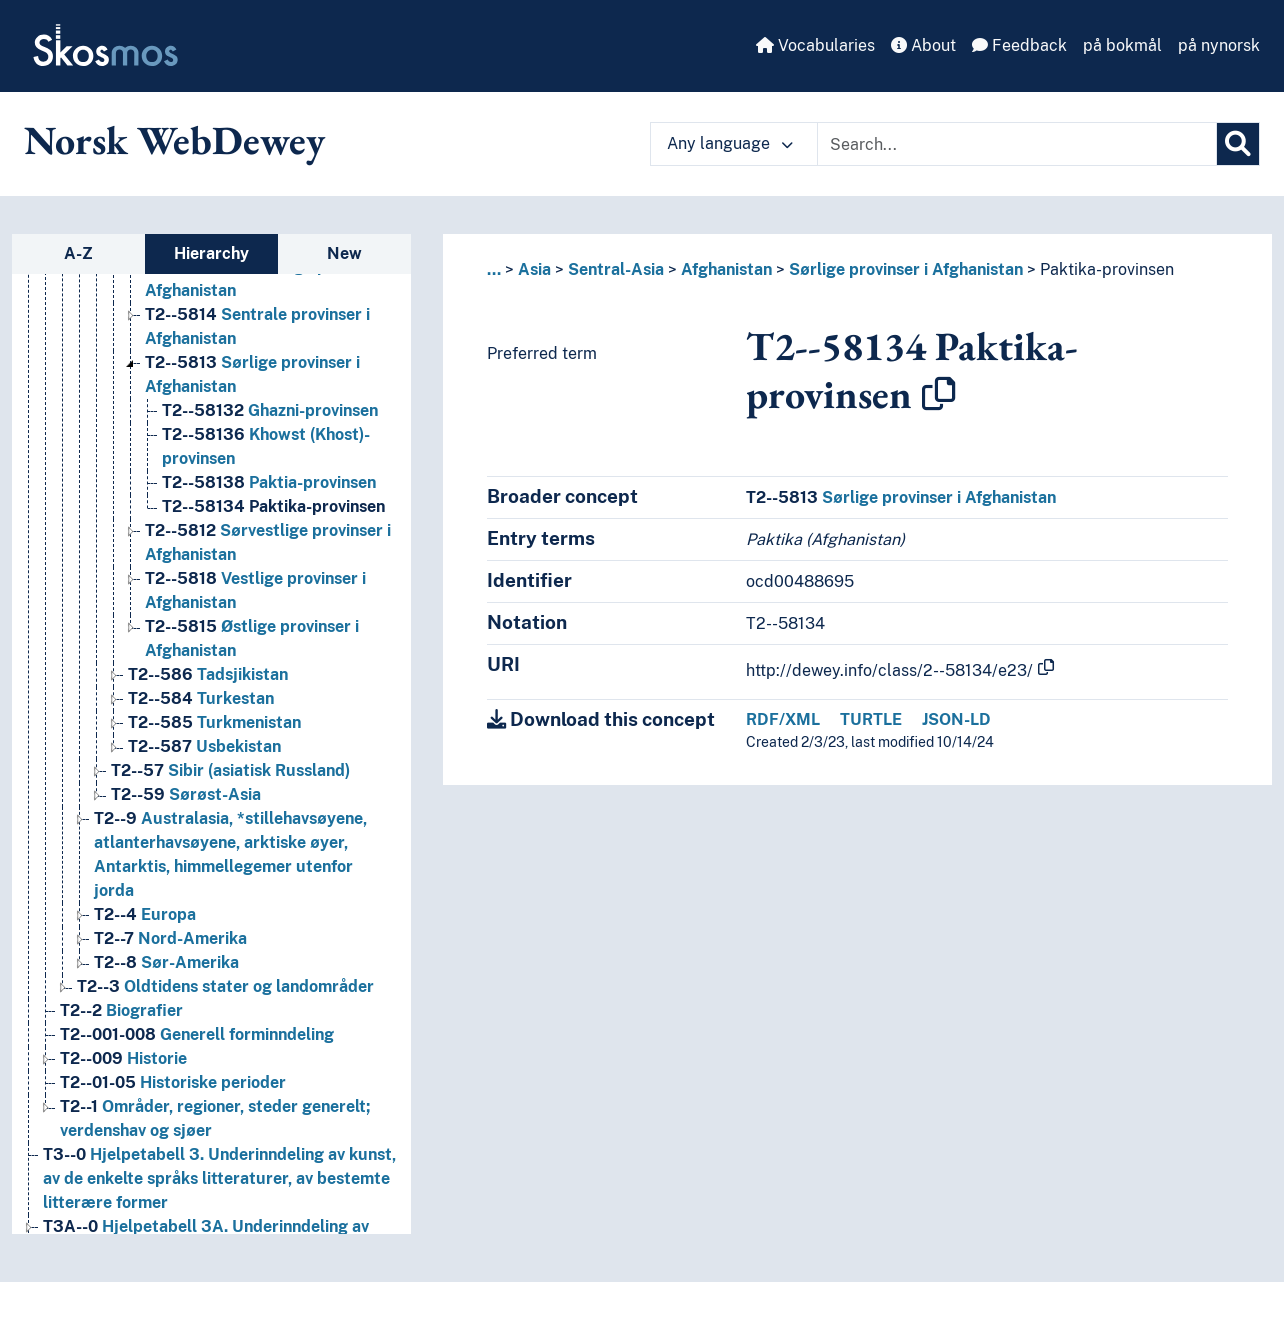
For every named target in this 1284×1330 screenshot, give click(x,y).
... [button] (494, 269)
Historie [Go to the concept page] (123, 1058)
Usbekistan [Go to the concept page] (204, 746)
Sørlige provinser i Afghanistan (906, 269)
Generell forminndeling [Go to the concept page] (197, 1034)
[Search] (1238, 144)
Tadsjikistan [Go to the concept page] (208, 674)
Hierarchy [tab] (211, 253)
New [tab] (344, 253)
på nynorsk (1219, 45)
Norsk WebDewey (174, 140)
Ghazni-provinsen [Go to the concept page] (270, 410)
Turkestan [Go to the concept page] (201, 698)
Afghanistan (726, 269)
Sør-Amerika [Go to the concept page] (166, 962)
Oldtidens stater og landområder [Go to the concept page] (225, 986)
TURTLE (871, 719)
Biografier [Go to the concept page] (121, 1010)
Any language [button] (730, 143)
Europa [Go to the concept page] (145, 914)
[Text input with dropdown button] (1017, 144)
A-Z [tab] (78, 253)
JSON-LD (956, 719)
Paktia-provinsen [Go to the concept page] (269, 482)
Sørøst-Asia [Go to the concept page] (186, 794)
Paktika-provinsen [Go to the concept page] (273, 506)
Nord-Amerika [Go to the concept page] (170, 938)
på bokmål (1122, 45)
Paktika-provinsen (1107, 269)
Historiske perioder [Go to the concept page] (173, 1082)
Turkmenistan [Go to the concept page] (214, 722)
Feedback (1019, 45)
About (923, 45)
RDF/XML (783, 719)
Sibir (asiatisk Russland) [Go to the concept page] (230, 770)
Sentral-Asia (616, 269)
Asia (534, 269)
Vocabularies (815, 45)
